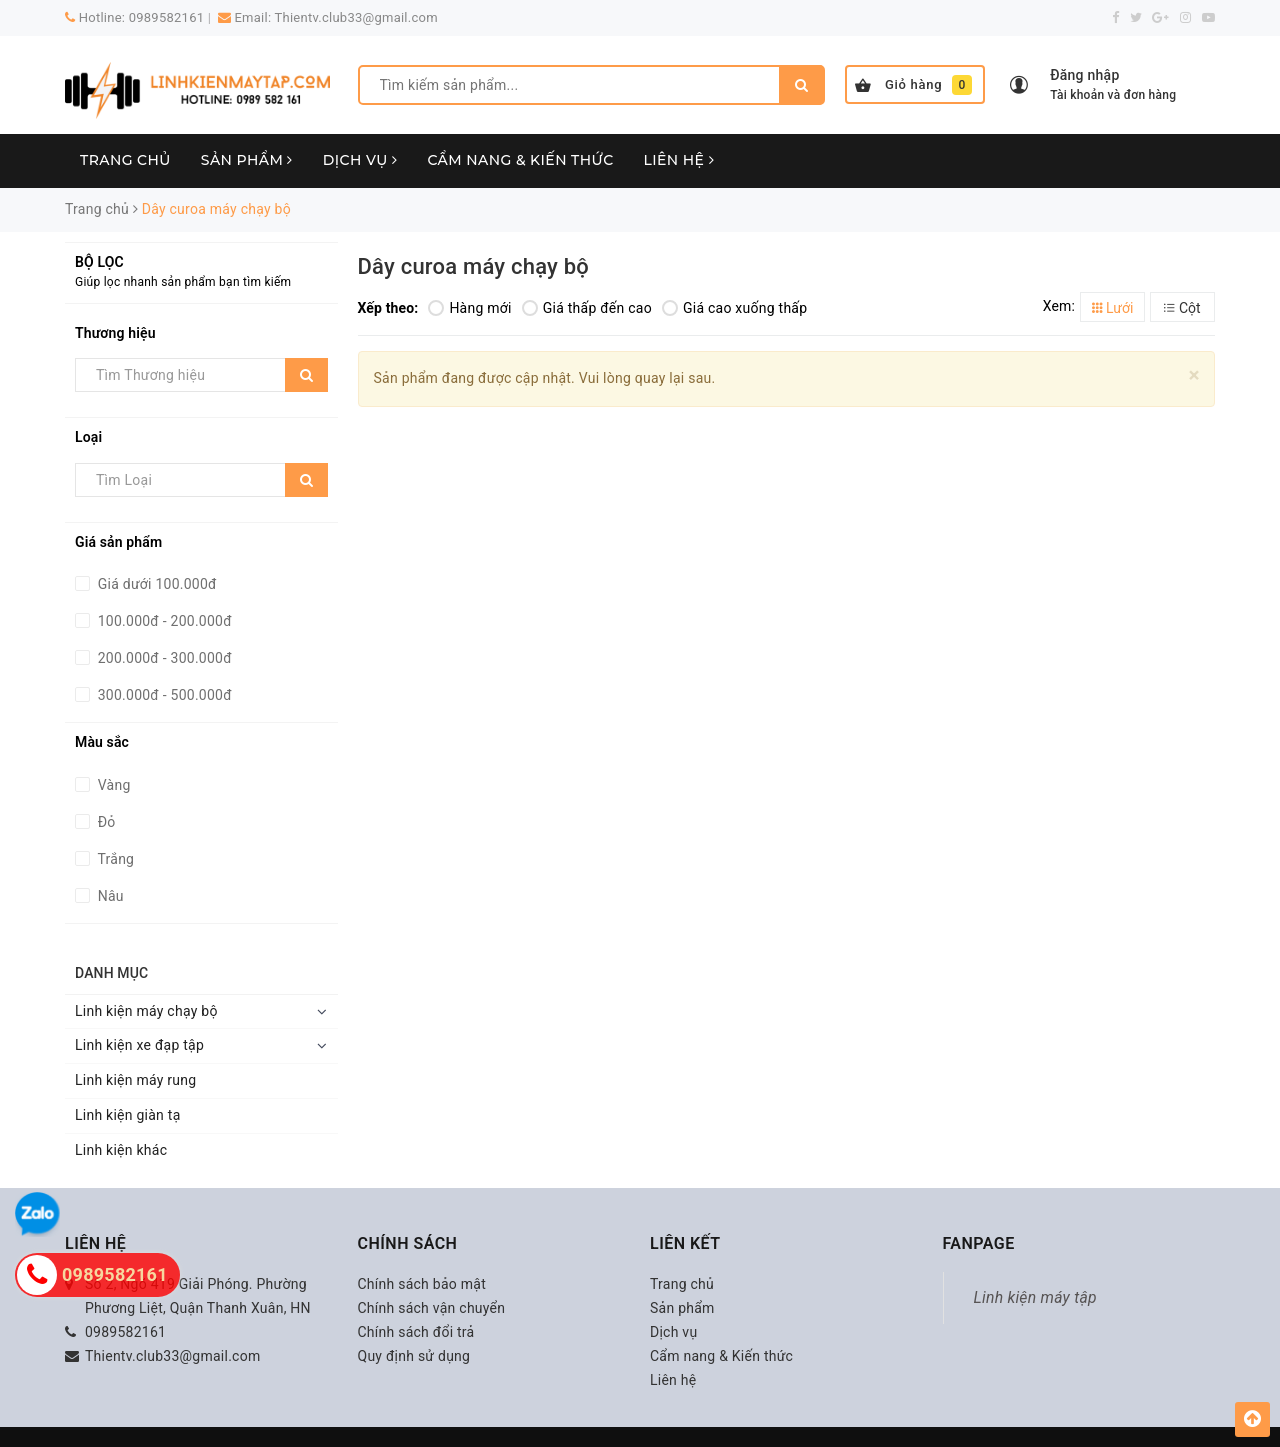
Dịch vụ (360, 160)
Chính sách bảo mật (422, 1284)
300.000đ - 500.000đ (163, 695)
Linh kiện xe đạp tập (139, 1045)
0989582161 (167, 17)
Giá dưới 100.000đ (155, 584)
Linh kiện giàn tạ (128, 1115)
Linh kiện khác (121, 1150)
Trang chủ (125, 160)
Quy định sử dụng (414, 1356)
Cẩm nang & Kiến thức (520, 160)
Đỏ (105, 822)
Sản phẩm (247, 160)
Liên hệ (679, 160)
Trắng (114, 859)
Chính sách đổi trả (416, 1332)
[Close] (1194, 375)
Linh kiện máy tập (1035, 1297)
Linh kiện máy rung (135, 1080)
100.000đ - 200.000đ (163, 621)
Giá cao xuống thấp (734, 308)
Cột (1182, 308)
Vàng (112, 785)
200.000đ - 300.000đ (163, 658)
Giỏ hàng (913, 85)
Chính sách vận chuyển (432, 1308)
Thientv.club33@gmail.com (356, 17)
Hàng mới (469, 308)
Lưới (1113, 308)
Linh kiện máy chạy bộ (146, 1011)
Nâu (109, 896)
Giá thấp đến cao (587, 308)
